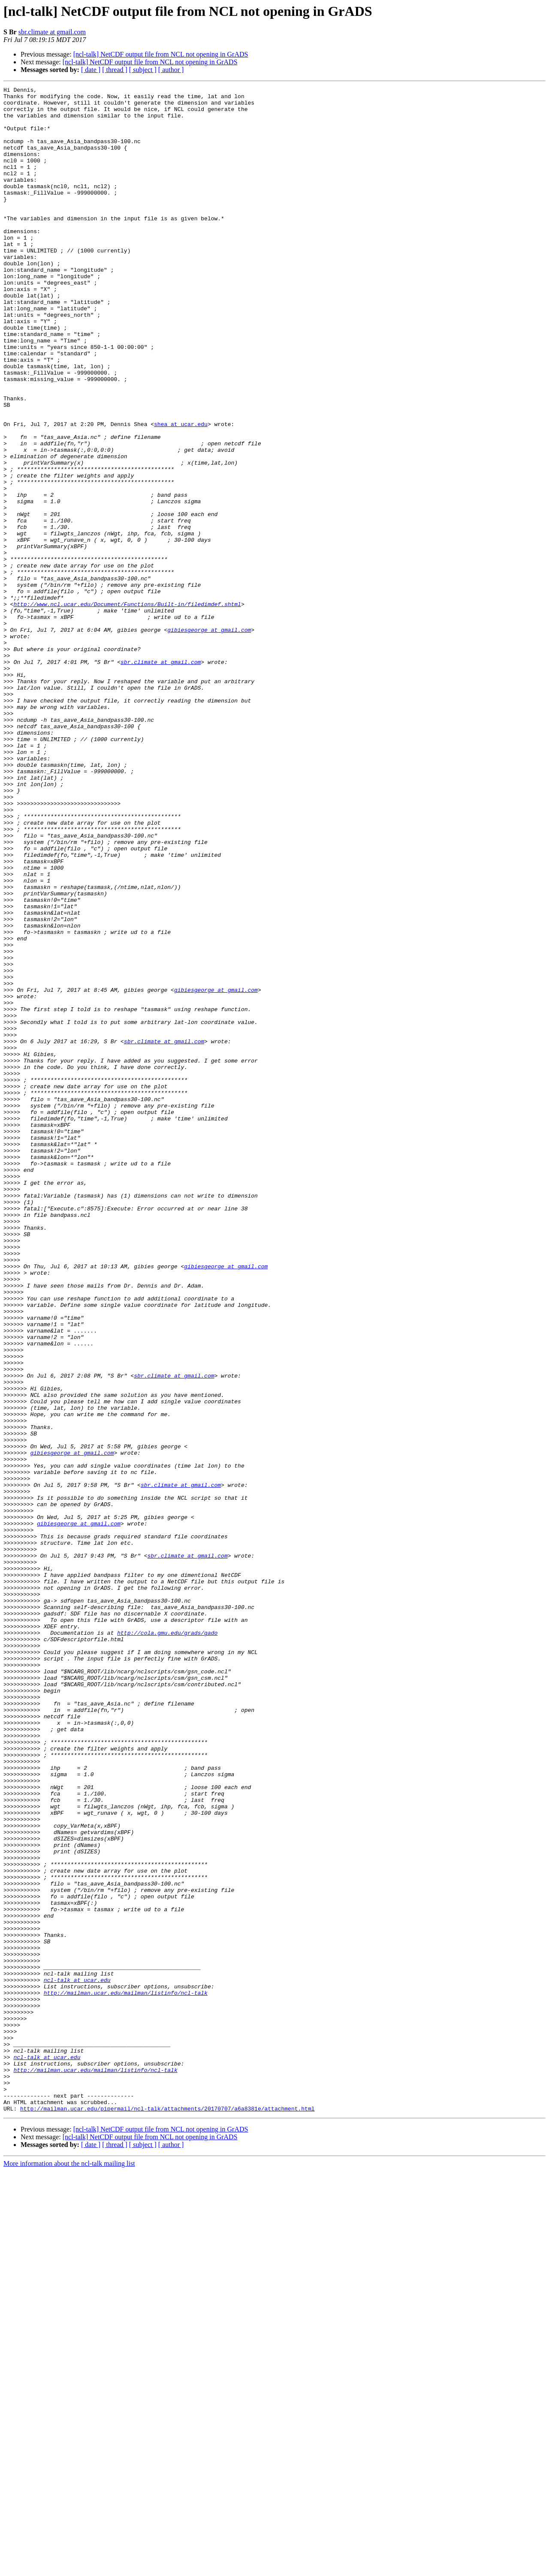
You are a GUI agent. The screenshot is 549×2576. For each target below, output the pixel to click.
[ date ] (90, 69)
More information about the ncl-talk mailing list (69, 2568)
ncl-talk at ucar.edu (77, 2359)
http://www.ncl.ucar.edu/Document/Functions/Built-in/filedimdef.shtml (127, 708)
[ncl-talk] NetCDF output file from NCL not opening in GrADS (160, 54)
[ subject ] (143, 69)
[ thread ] (114, 69)
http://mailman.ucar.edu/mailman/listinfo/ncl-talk (126, 2374)
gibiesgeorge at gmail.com (209, 739)
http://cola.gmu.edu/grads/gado (167, 1942)
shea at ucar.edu (181, 492)
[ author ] (171, 69)
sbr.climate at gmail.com (52, 32)
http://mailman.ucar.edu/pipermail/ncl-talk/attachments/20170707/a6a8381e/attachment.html (167, 2513)
